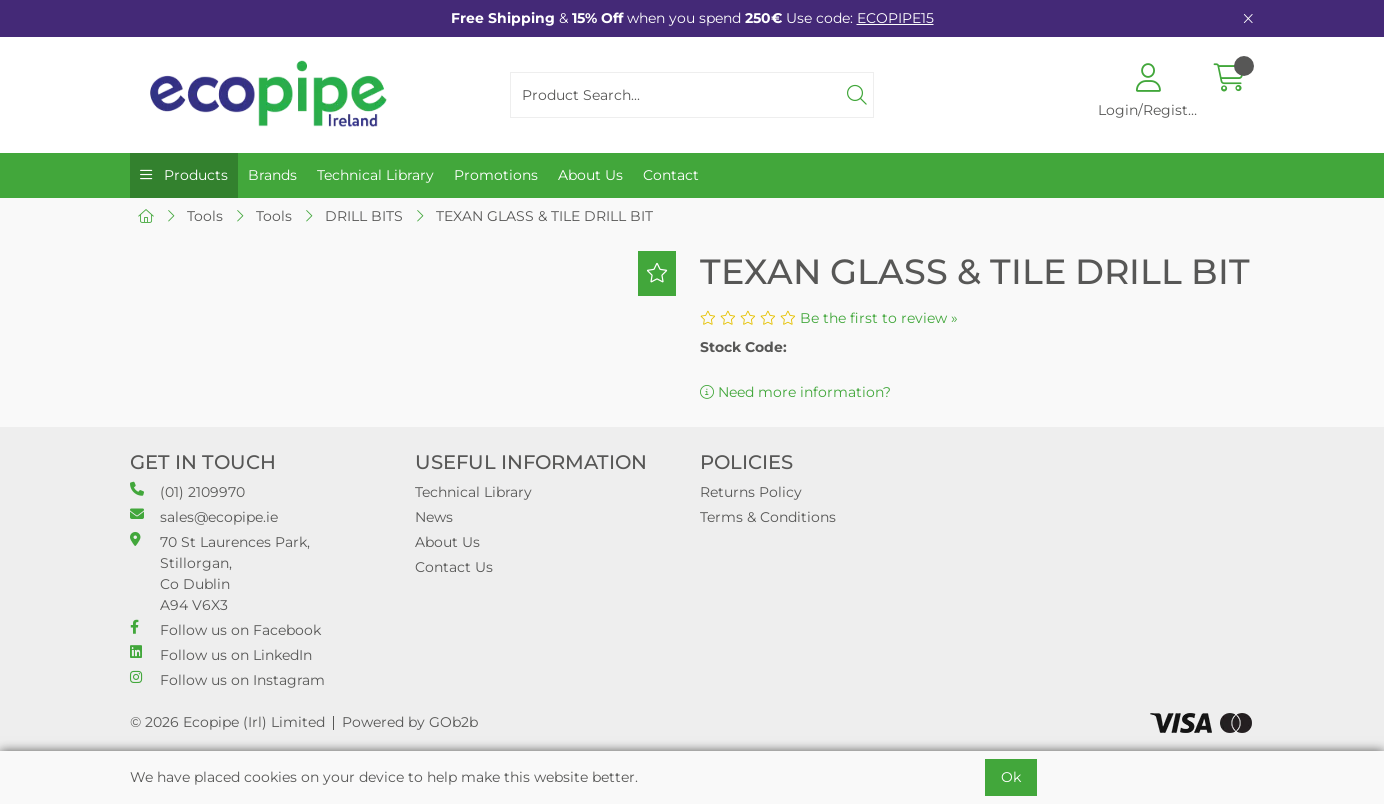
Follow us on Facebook (225, 629)
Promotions (496, 175)
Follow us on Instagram (227, 679)
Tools (205, 216)
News (434, 517)
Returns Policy (751, 492)
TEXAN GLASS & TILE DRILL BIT (544, 216)
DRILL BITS (364, 216)
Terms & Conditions (768, 517)
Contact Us (454, 567)
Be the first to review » (879, 318)
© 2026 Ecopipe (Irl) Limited (227, 722)
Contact (671, 175)
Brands (272, 175)
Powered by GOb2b (410, 722)
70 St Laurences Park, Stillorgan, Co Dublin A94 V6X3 (220, 573)
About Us (590, 175)
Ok (1011, 777)
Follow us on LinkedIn (221, 654)
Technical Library (375, 175)
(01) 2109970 (187, 491)
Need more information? (795, 392)
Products (194, 175)
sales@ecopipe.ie (204, 516)
